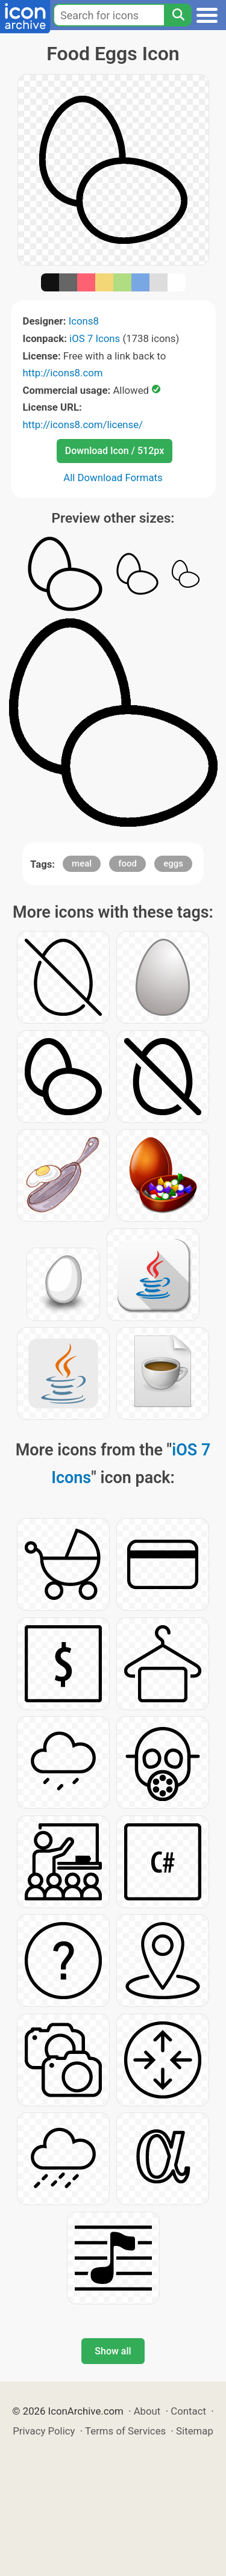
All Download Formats (113, 477)
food (127, 863)
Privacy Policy (44, 2431)
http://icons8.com (63, 373)
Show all (113, 2351)
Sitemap (194, 2431)
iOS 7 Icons (94, 338)
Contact (188, 2411)
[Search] (178, 15)
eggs (173, 863)
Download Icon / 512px (114, 450)
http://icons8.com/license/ (83, 424)
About (147, 2411)
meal (82, 863)
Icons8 (84, 321)
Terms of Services (125, 2431)
